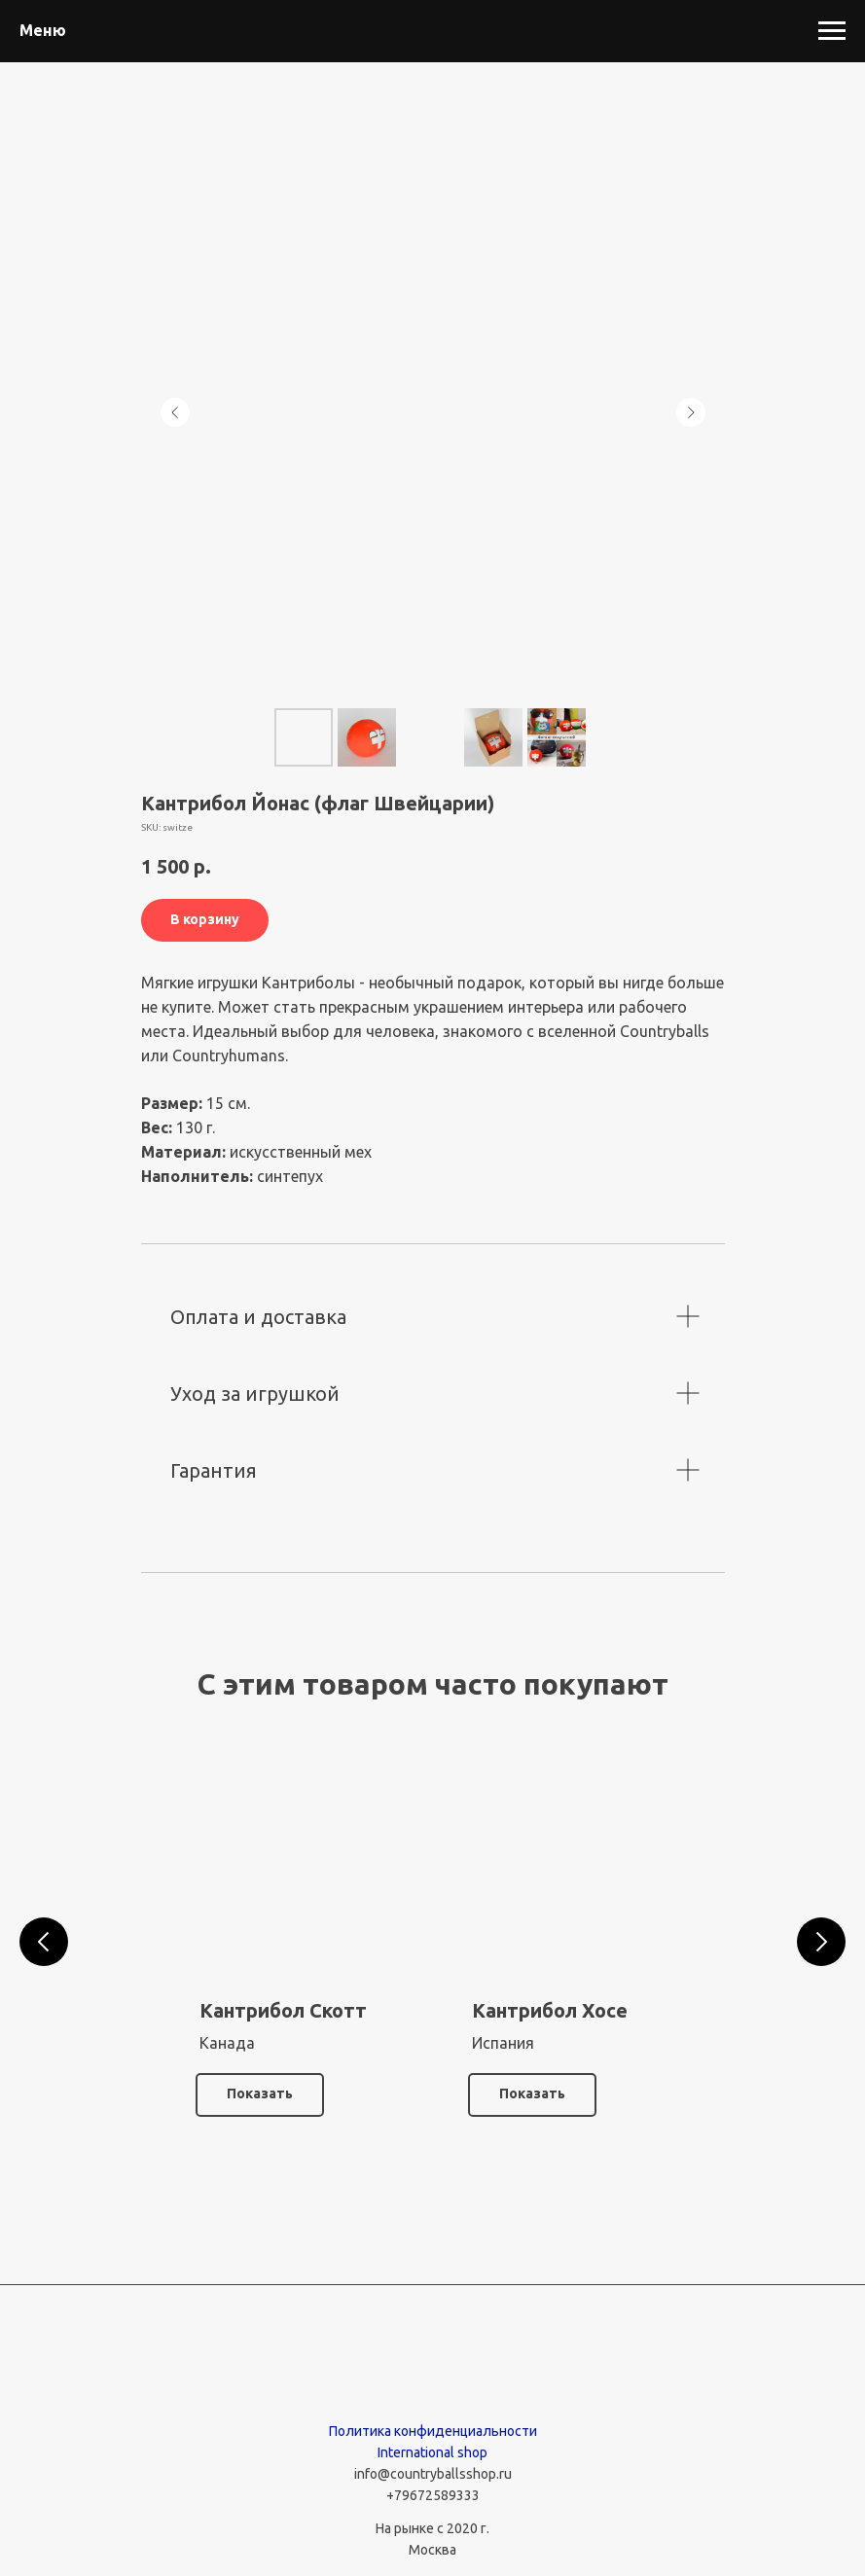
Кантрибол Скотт (283, 2010)
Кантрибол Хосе (550, 2010)
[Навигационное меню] (832, 31)
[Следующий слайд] (690, 412)
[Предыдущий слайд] (175, 412)
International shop (432, 2452)
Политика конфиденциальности (433, 2431)
